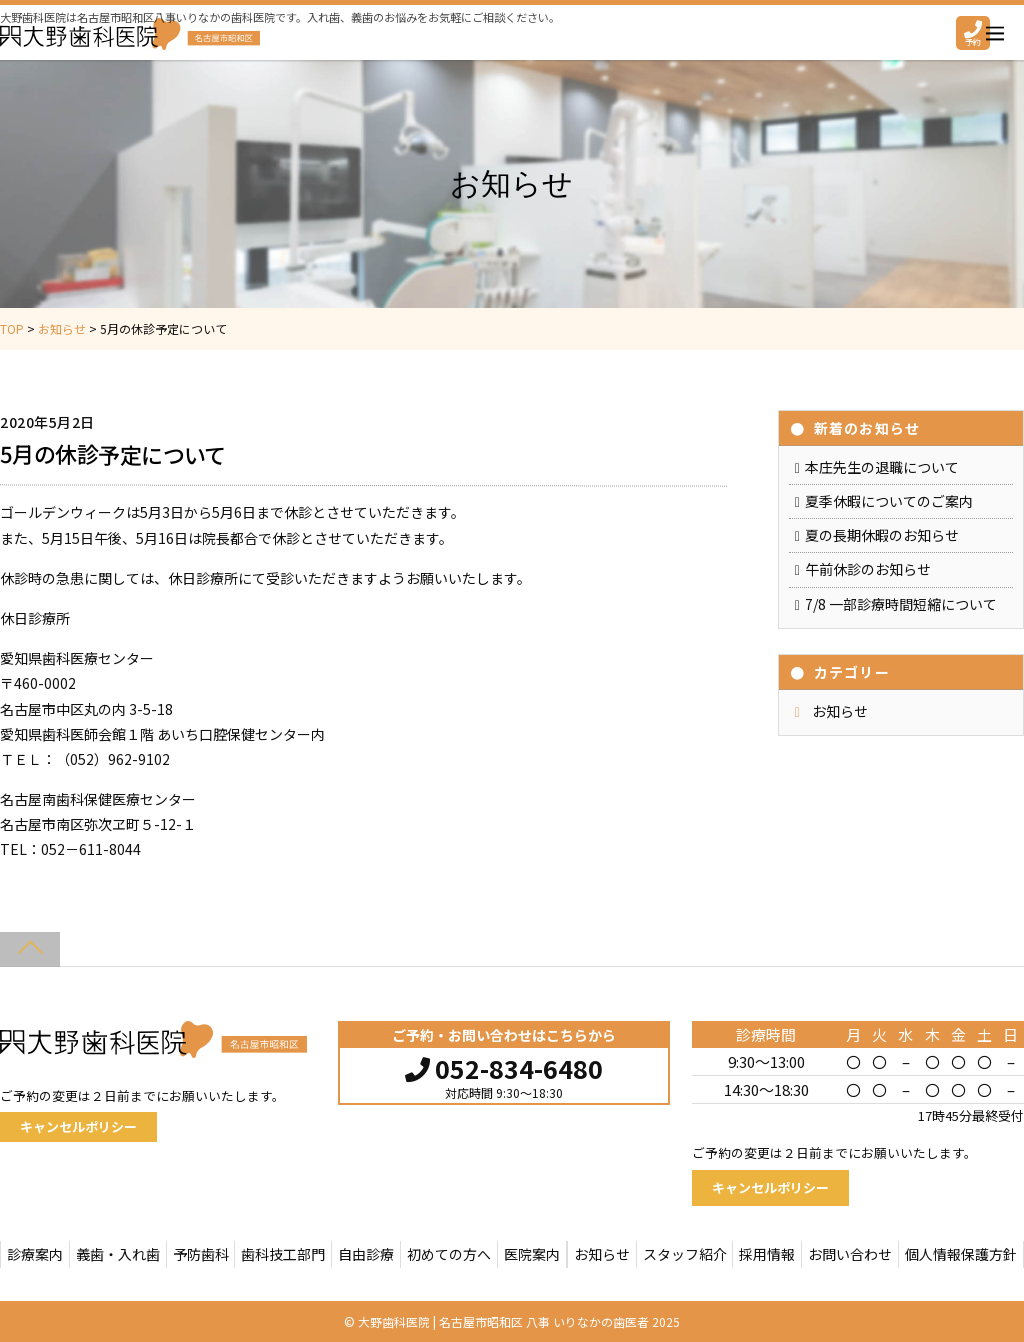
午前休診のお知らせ (868, 569)
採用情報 (767, 1254)
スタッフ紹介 (685, 1254)
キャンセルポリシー (78, 1126)
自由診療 (366, 1254)
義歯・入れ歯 (118, 1254)
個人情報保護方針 (961, 1254)
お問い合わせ (850, 1254)
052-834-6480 (504, 1066)
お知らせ (840, 711)
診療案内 (35, 1254)
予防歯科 (201, 1254)
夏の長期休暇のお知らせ (882, 535)
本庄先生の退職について (882, 467)
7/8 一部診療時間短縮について (901, 604)
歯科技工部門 (283, 1254)
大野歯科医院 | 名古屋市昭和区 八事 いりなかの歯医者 (503, 1321)
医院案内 (532, 1254)
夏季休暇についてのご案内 (889, 501)
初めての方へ (449, 1254)
